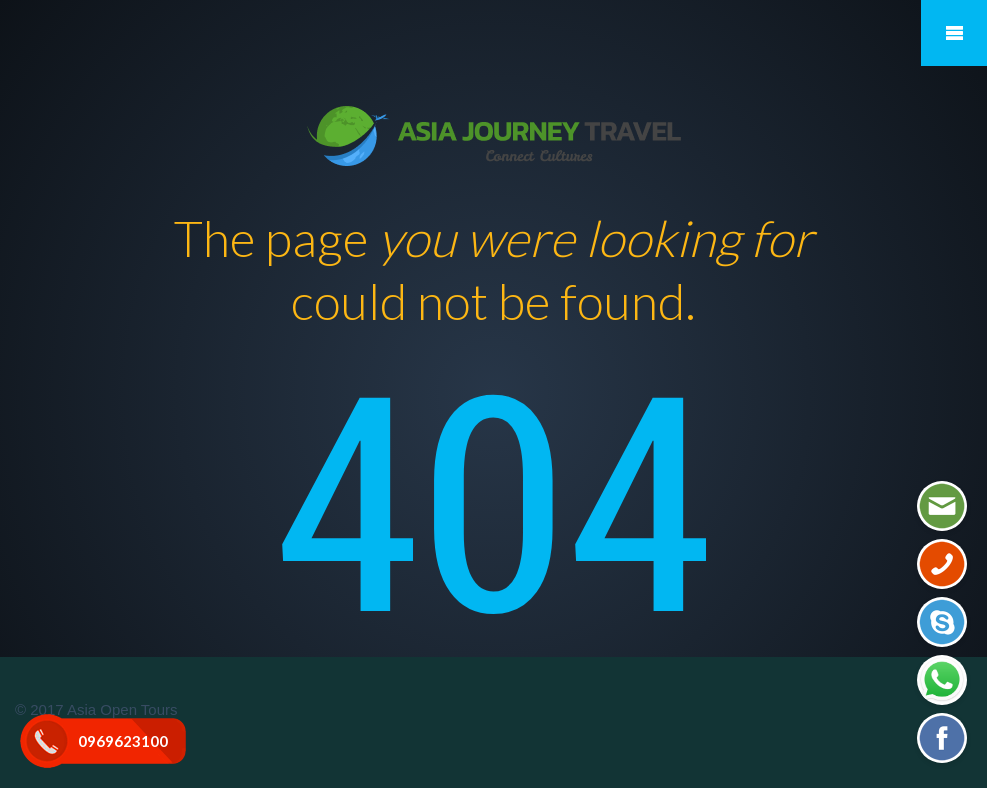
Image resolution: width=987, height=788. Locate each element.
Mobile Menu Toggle (954, 33)
